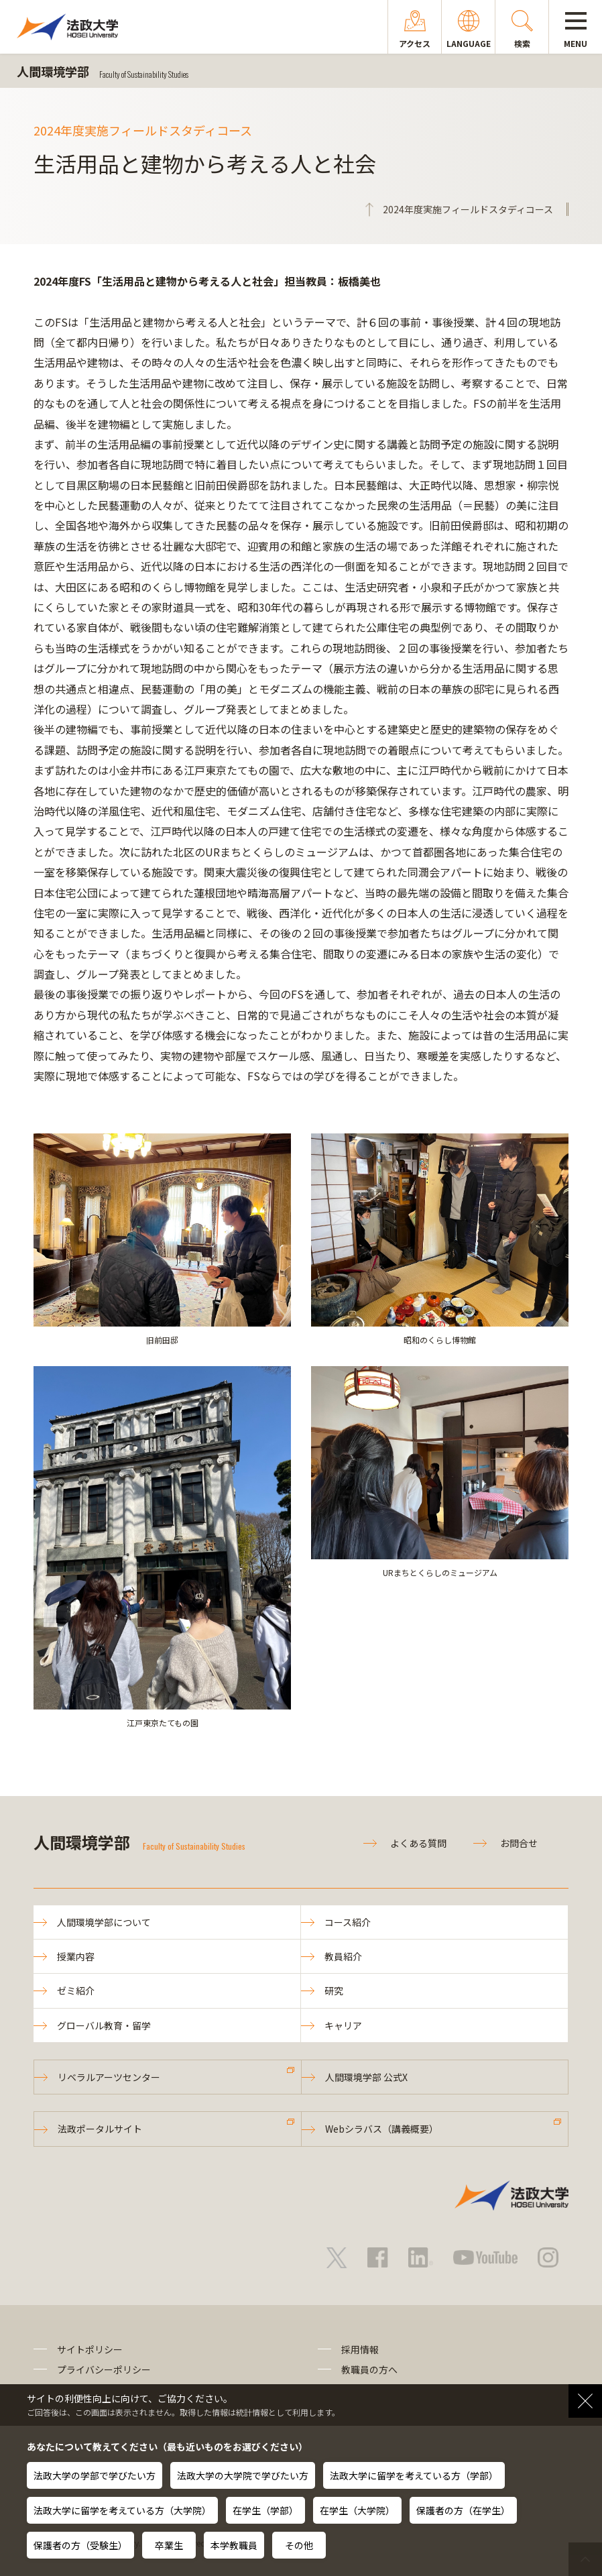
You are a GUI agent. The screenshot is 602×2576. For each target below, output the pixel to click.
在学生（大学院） (357, 2510)
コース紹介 (347, 1922)
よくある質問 (418, 1843)
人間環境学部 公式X (366, 2077)
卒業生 (169, 2545)
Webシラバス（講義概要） (381, 2128)
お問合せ (519, 1843)
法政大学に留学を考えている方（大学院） (122, 2510)
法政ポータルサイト (100, 2128)
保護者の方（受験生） (80, 2545)
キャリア (343, 2025)
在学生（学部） (265, 2510)
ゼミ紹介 (76, 1990)
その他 (299, 2545)
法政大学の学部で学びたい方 (95, 2475)
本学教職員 (233, 2545)
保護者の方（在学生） (463, 2510)
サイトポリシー (90, 2349)
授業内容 (76, 1956)
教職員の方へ (369, 2369)
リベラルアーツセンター (109, 2077)
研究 (333, 1990)
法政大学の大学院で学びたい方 (242, 2475)
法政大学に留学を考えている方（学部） (414, 2475)
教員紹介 (343, 1956)
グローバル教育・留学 (104, 2025)
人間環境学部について (104, 1922)
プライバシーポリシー (104, 2369)
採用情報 (360, 2349)
